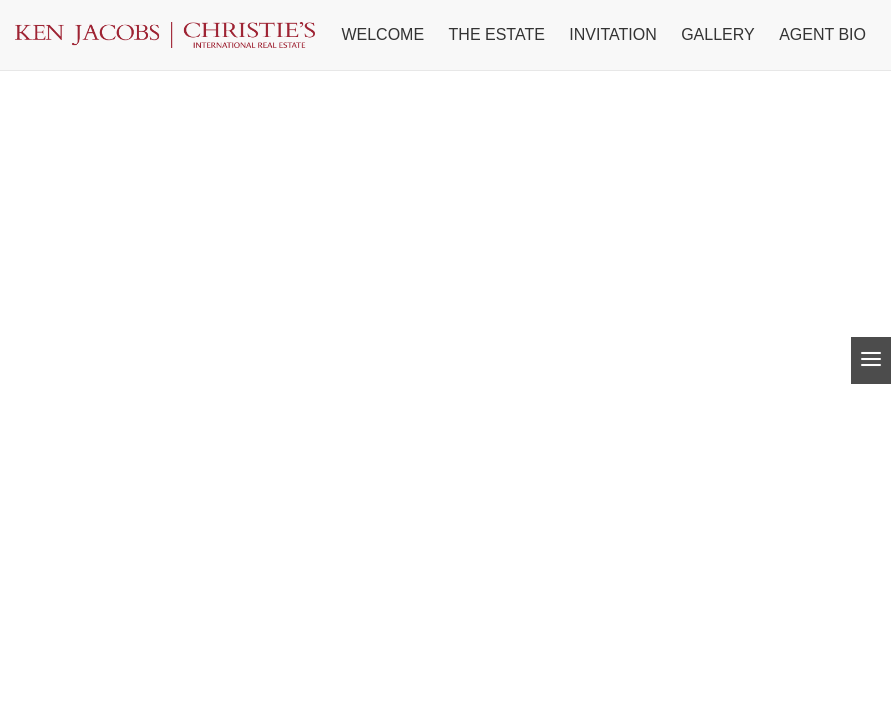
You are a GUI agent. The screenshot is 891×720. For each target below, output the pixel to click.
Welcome (382, 34)
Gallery (718, 34)
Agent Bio (822, 34)
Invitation (612, 34)
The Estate (497, 34)
